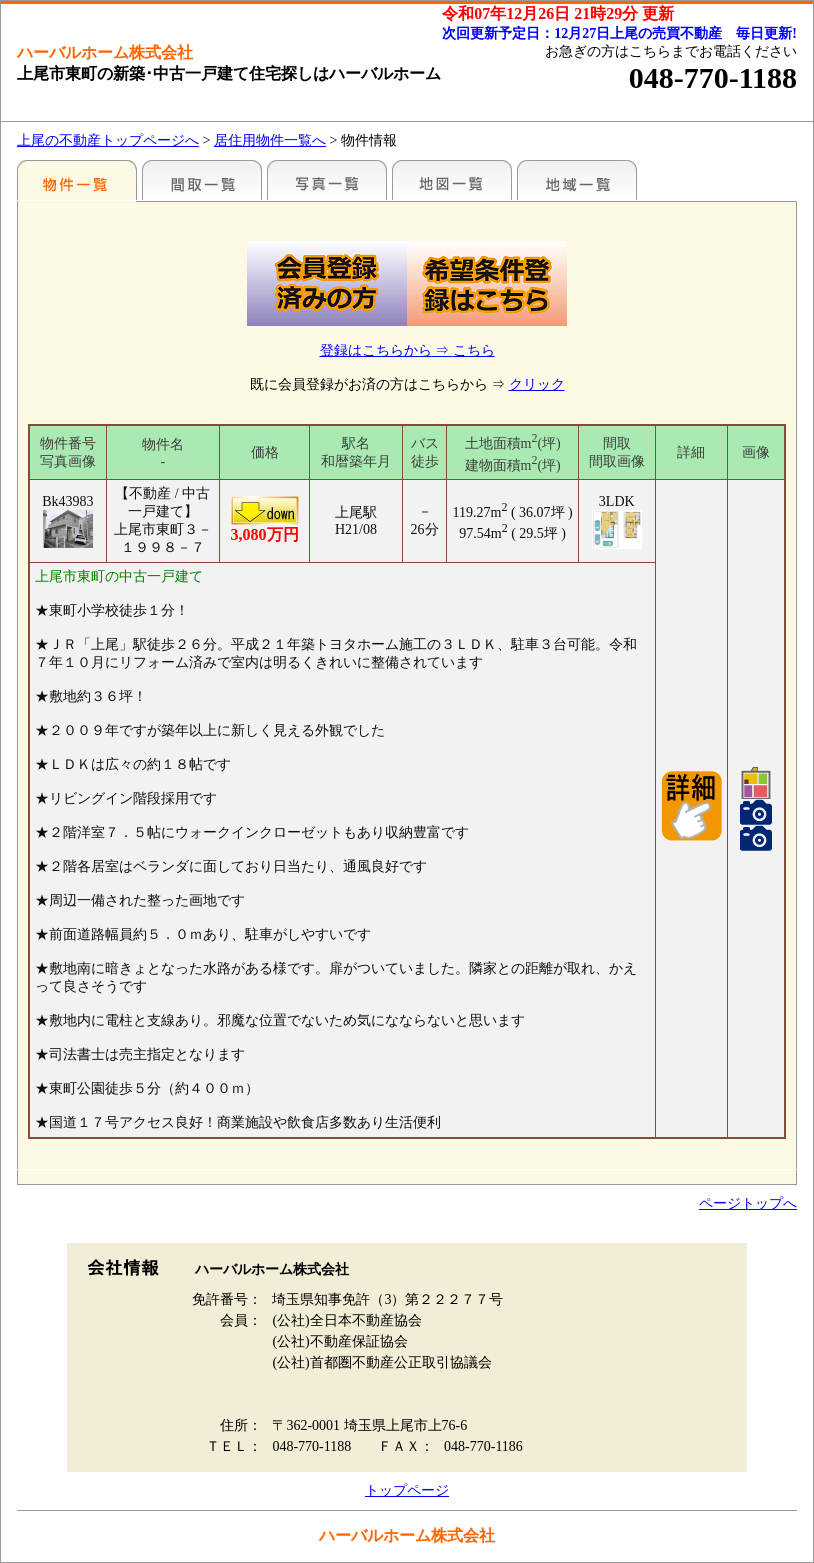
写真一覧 (327, 180)
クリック (537, 384)
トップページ (407, 1490)
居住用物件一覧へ (270, 140)
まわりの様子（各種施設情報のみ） (577, 180)
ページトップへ (748, 1203)
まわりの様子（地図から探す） (452, 180)
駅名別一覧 (77, 180)
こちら (474, 350)
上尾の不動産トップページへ (108, 140)
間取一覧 (202, 180)
